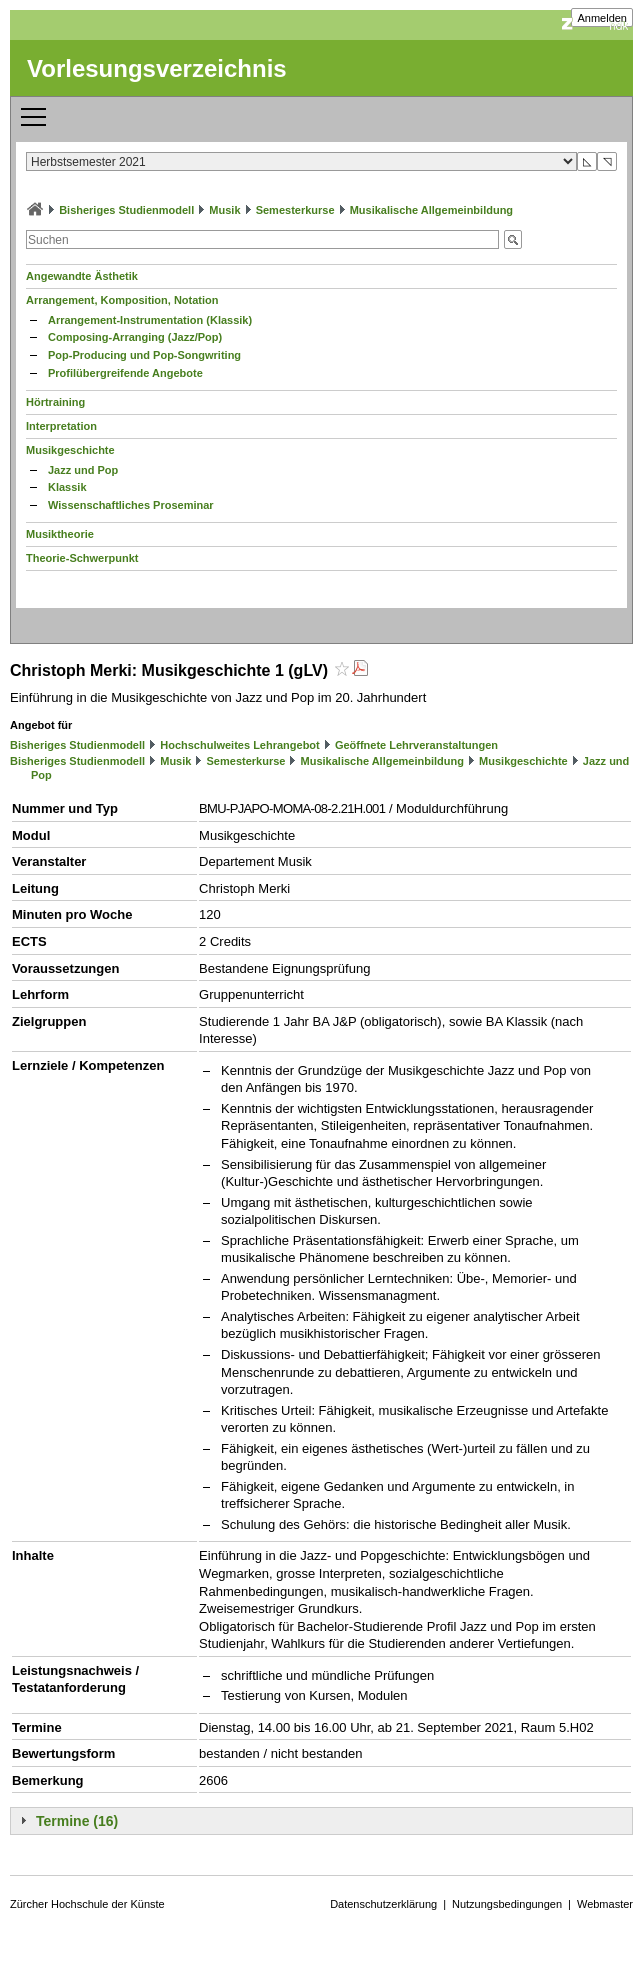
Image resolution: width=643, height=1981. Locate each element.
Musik (224, 210)
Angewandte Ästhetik (82, 276)
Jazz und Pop (83, 470)
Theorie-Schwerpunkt (82, 558)
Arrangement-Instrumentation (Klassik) (150, 320)
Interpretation (61, 426)
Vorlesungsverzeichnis (157, 68)
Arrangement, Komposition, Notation (122, 300)
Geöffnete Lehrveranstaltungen (416, 745)
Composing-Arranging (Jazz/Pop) (135, 337)
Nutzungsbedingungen (507, 1904)
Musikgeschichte (70, 450)
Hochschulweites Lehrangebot (240, 745)
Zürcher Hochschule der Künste (87, 1904)
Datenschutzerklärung (383, 1904)
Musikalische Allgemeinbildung (431, 210)
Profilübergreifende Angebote (125, 373)
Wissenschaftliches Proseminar (131, 505)
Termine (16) (77, 1821)
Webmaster (605, 1904)
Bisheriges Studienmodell (126, 210)
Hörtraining (55, 402)
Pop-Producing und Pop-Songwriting (144, 355)
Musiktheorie (60, 534)
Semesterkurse (295, 210)
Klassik (67, 487)
